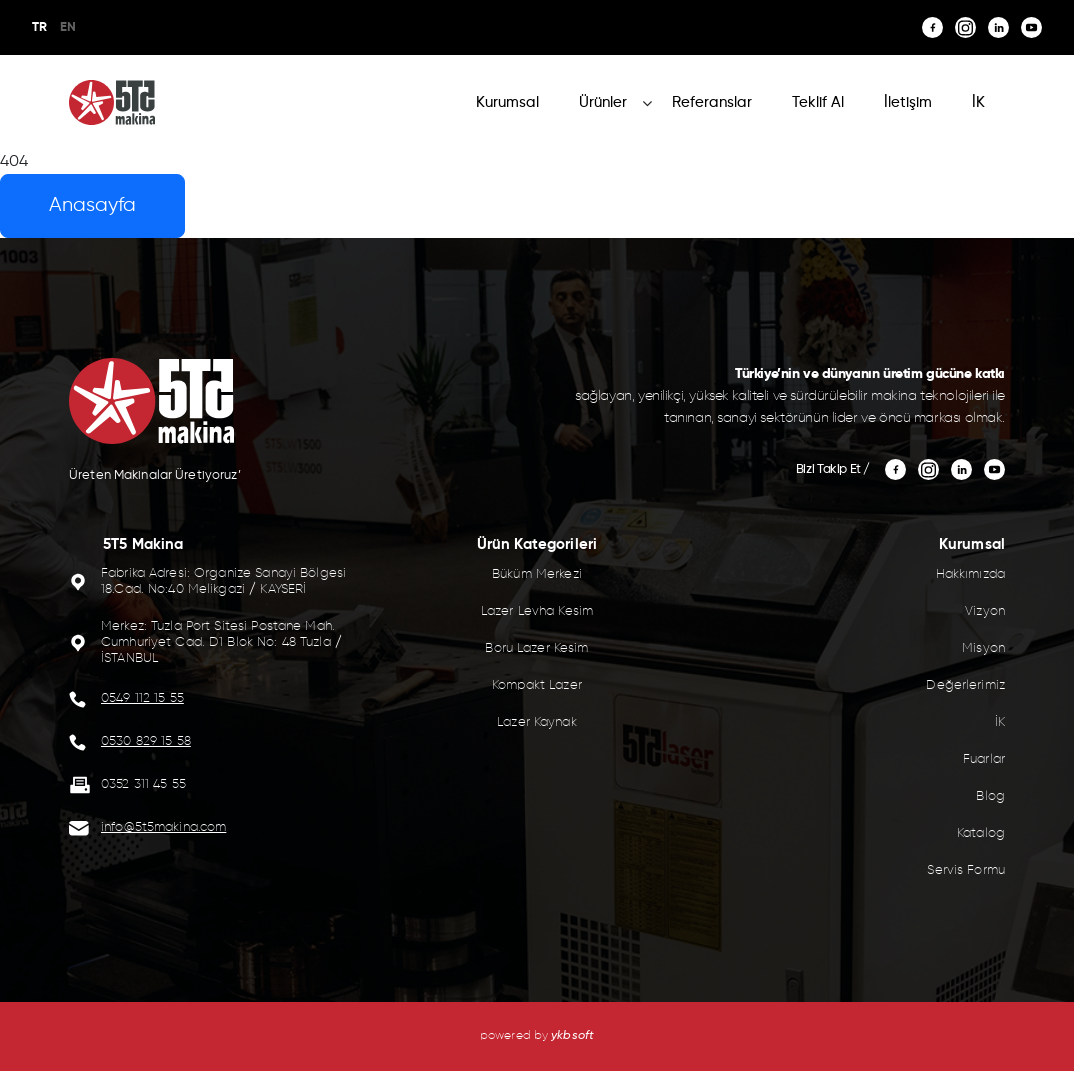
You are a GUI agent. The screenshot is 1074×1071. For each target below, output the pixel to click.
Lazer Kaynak (537, 722)
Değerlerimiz (965, 685)
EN (68, 27)
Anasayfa (92, 205)
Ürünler (603, 102)
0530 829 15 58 (146, 741)
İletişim (908, 102)
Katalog (981, 833)
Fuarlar (984, 759)
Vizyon (985, 611)
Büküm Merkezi (537, 574)
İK (978, 102)
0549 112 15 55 (142, 698)
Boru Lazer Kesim (536, 648)
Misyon (983, 648)
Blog (990, 796)
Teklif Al (818, 102)
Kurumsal (507, 102)
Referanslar (712, 102)
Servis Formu (966, 870)
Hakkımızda (970, 574)
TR (39, 27)
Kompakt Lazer (537, 685)
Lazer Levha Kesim (537, 611)
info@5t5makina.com (163, 827)
